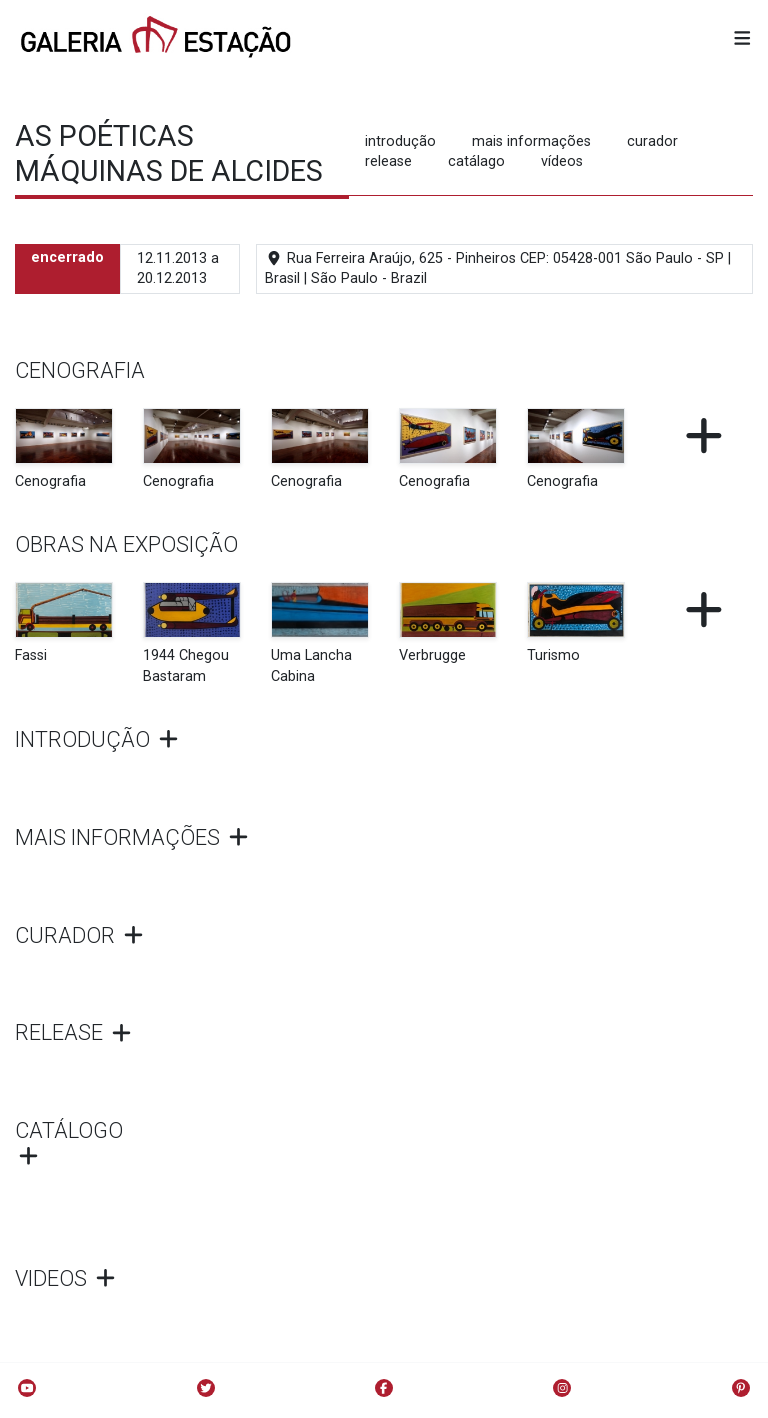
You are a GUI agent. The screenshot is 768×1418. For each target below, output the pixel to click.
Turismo (553, 655)
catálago (476, 161)
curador (652, 141)
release (388, 161)
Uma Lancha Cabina (311, 665)
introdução (400, 141)
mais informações (531, 141)
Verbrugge (432, 655)
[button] (742, 39)
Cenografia (50, 481)
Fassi (31, 655)
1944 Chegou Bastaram (186, 665)
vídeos (562, 161)
